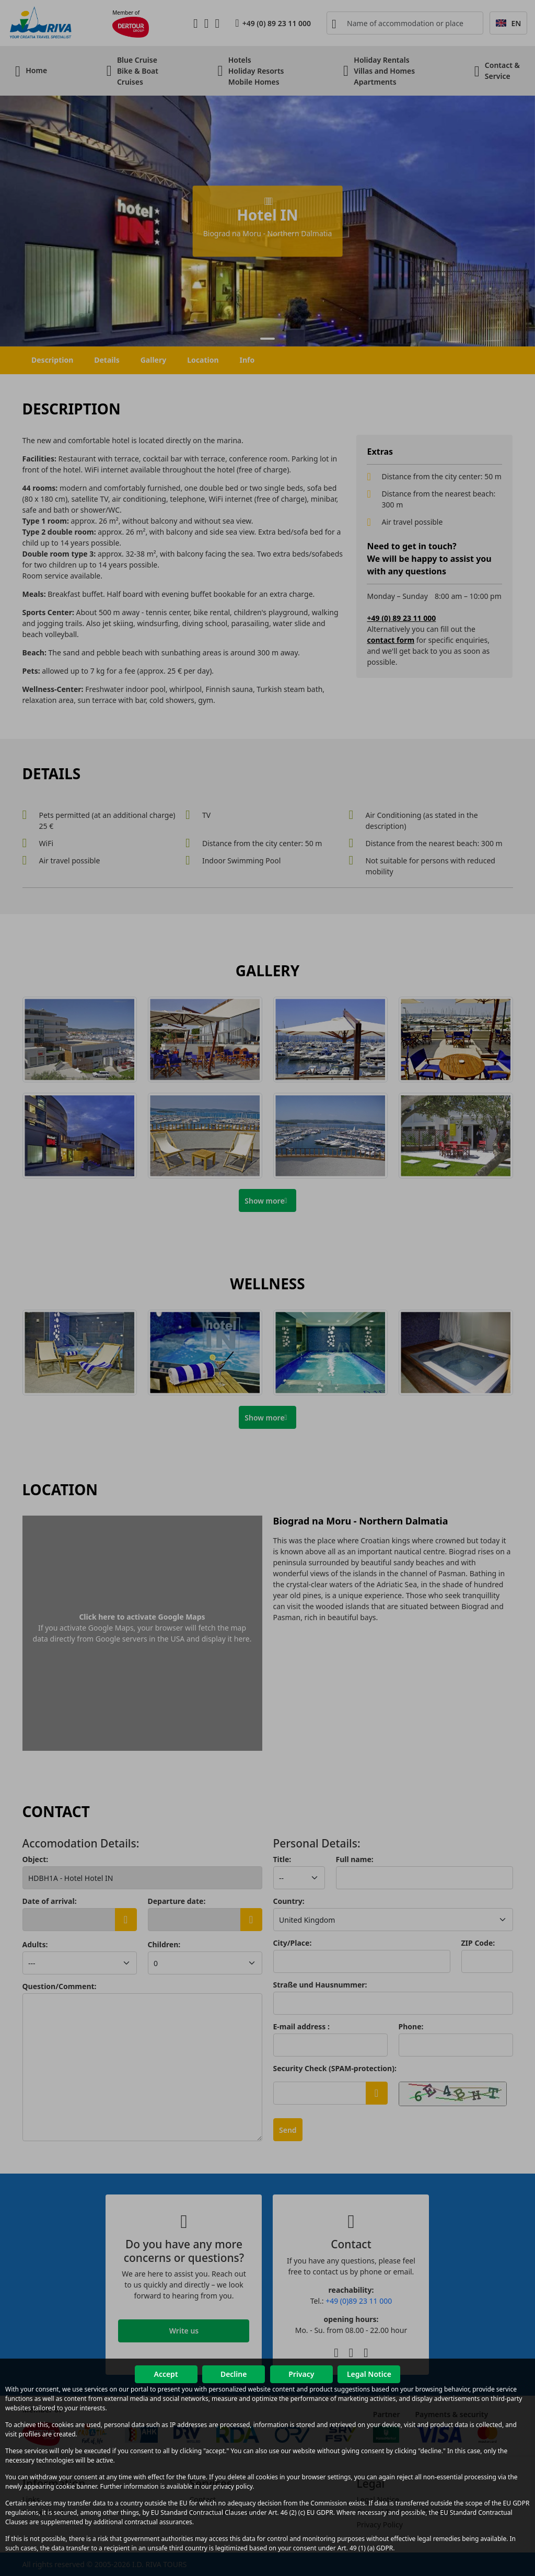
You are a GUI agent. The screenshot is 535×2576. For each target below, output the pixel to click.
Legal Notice (369, 2374)
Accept (166, 2374)
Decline (233, 2374)
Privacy (301, 2374)
